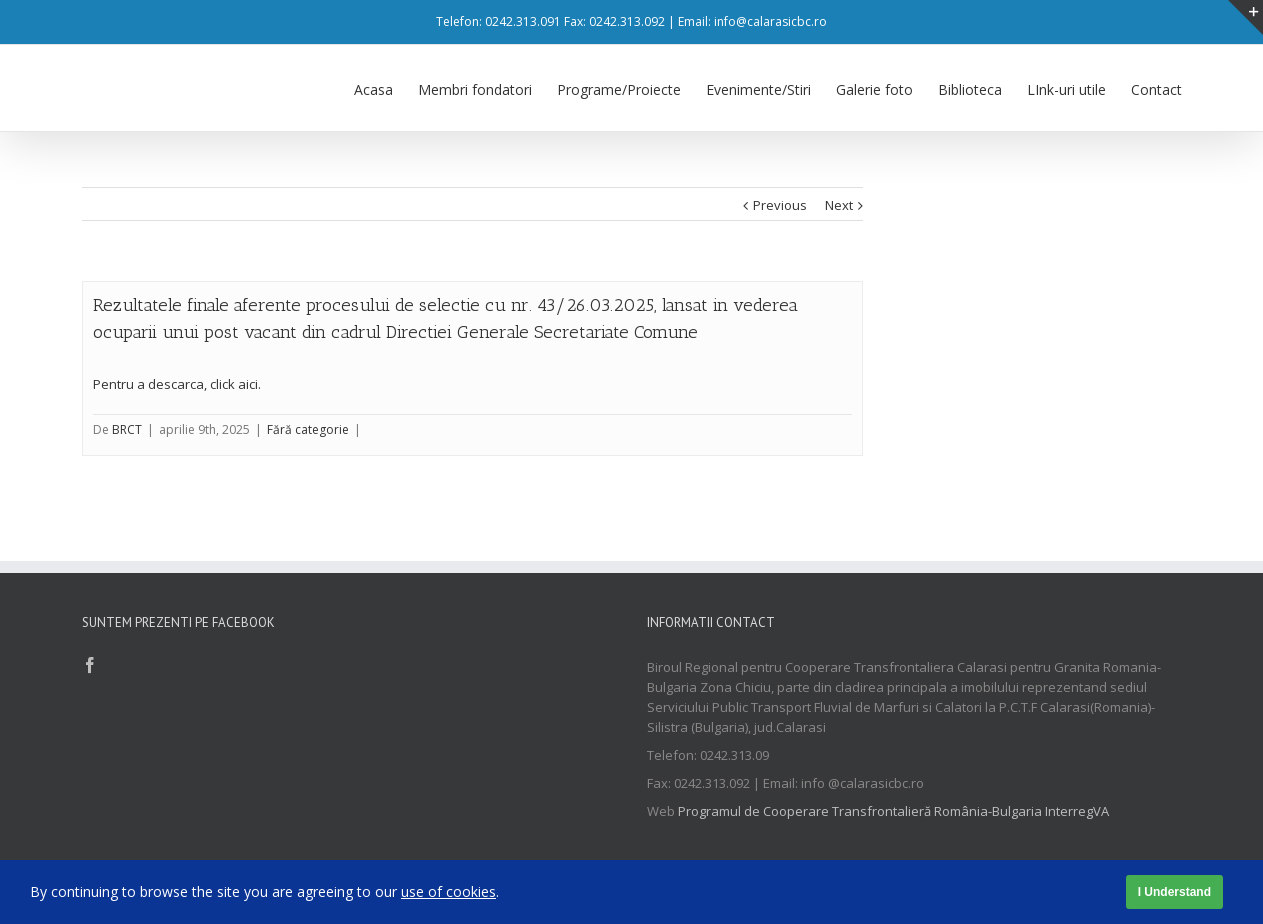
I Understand (1174, 892)
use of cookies (448, 891)
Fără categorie (308, 428)
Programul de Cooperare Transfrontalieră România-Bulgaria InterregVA (893, 810)
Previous (780, 204)
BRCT (127, 428)
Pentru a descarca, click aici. (177, 383)
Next (839, 204)
